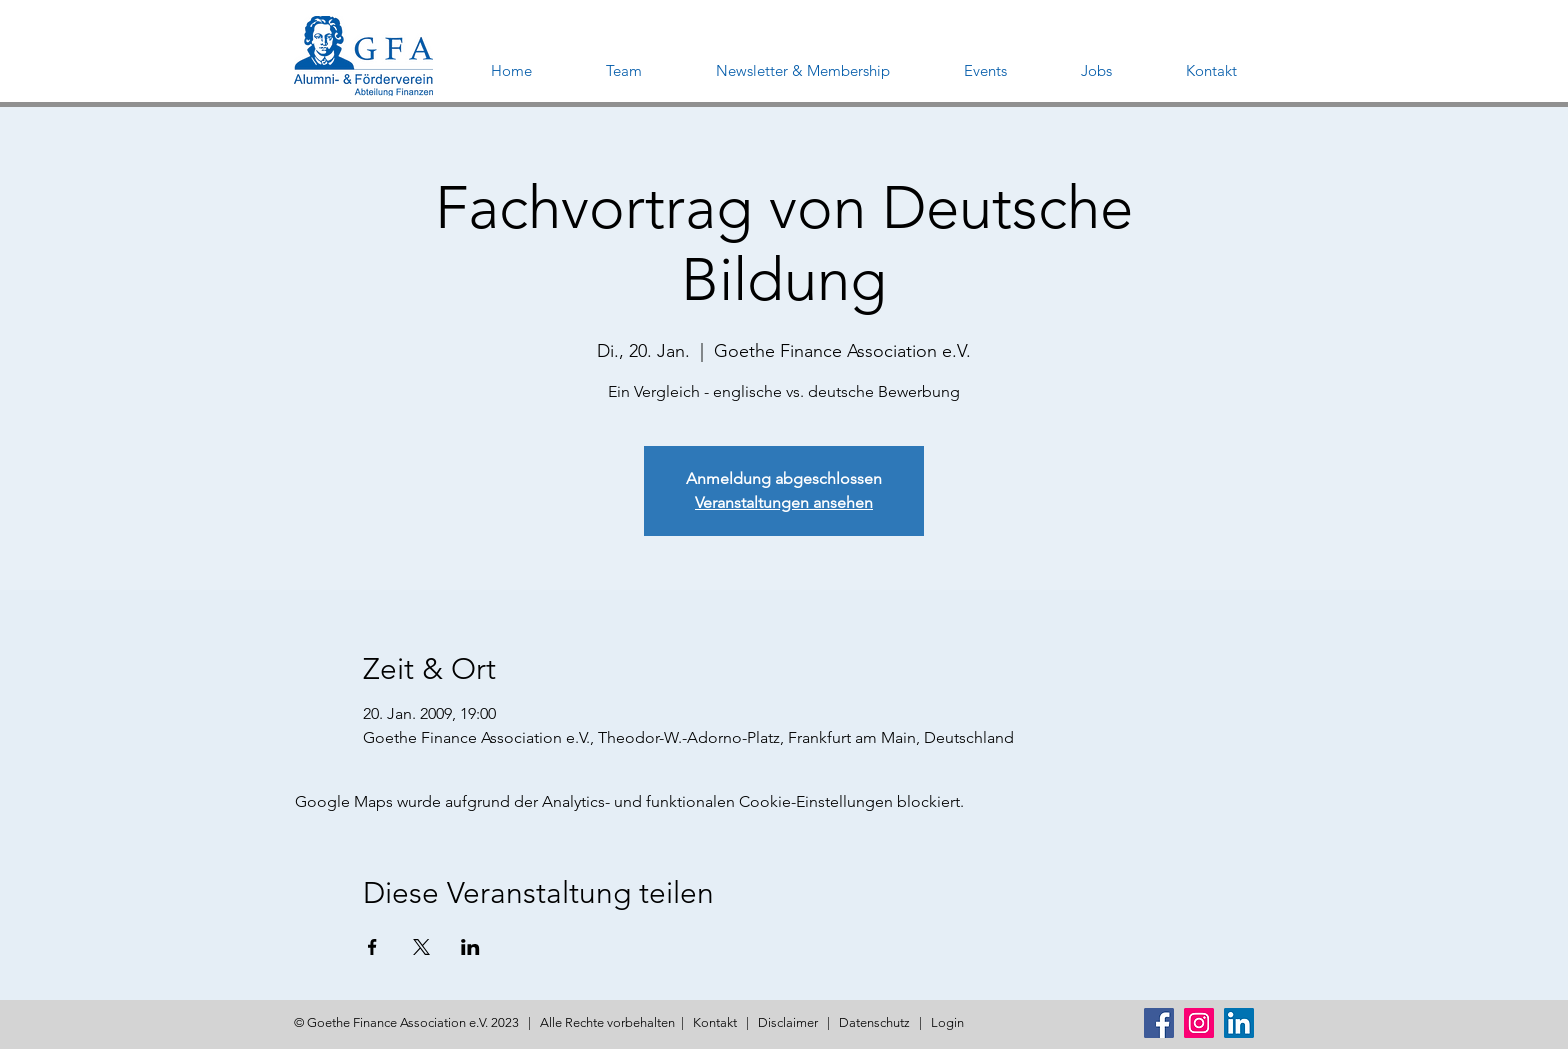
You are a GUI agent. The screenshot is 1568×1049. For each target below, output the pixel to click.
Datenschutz (874, 1022)
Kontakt (715, 1022)
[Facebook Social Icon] (1159, 1023)
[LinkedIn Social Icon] (1239, 1023)
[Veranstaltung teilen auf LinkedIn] (470, 947)
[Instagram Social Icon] (1199, 1023)
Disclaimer (788, 1022)
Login (947, 1022)
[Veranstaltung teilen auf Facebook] (372, 947)
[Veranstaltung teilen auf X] (421, 947)
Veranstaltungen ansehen (784, 502)
